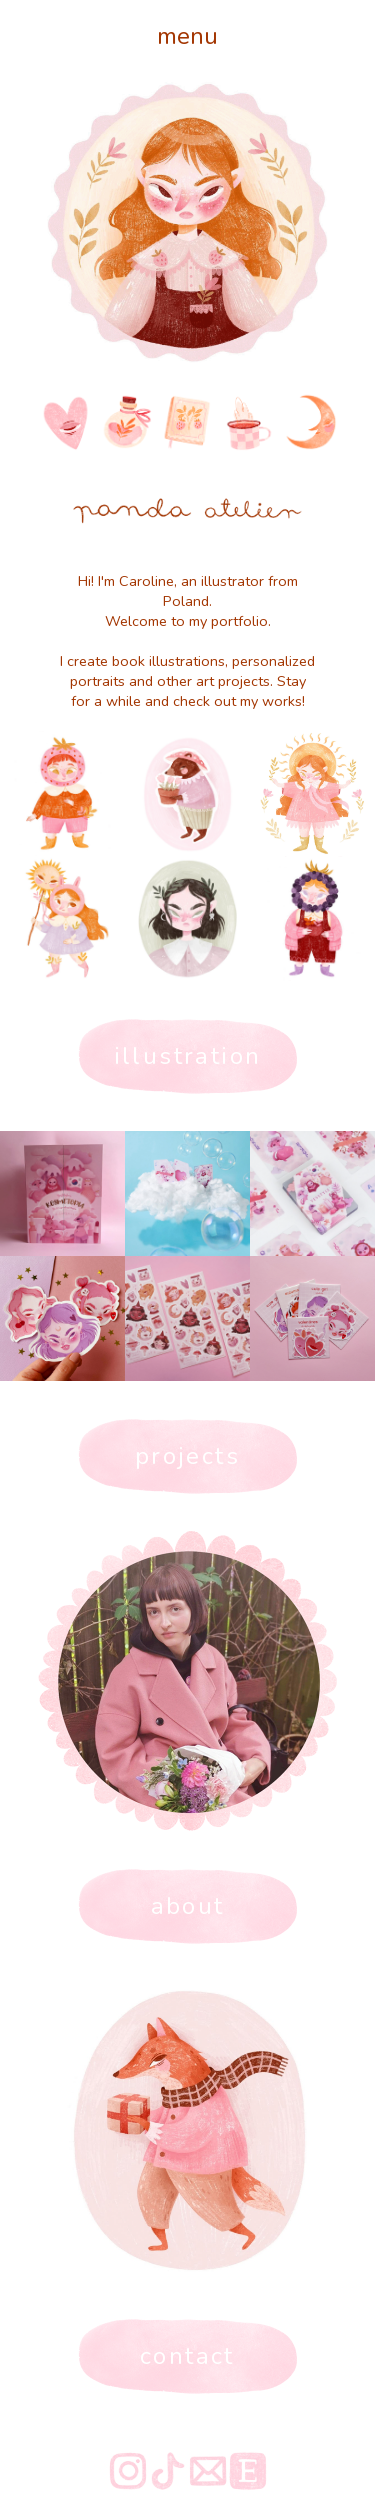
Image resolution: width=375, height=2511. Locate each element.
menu (187, 36)
